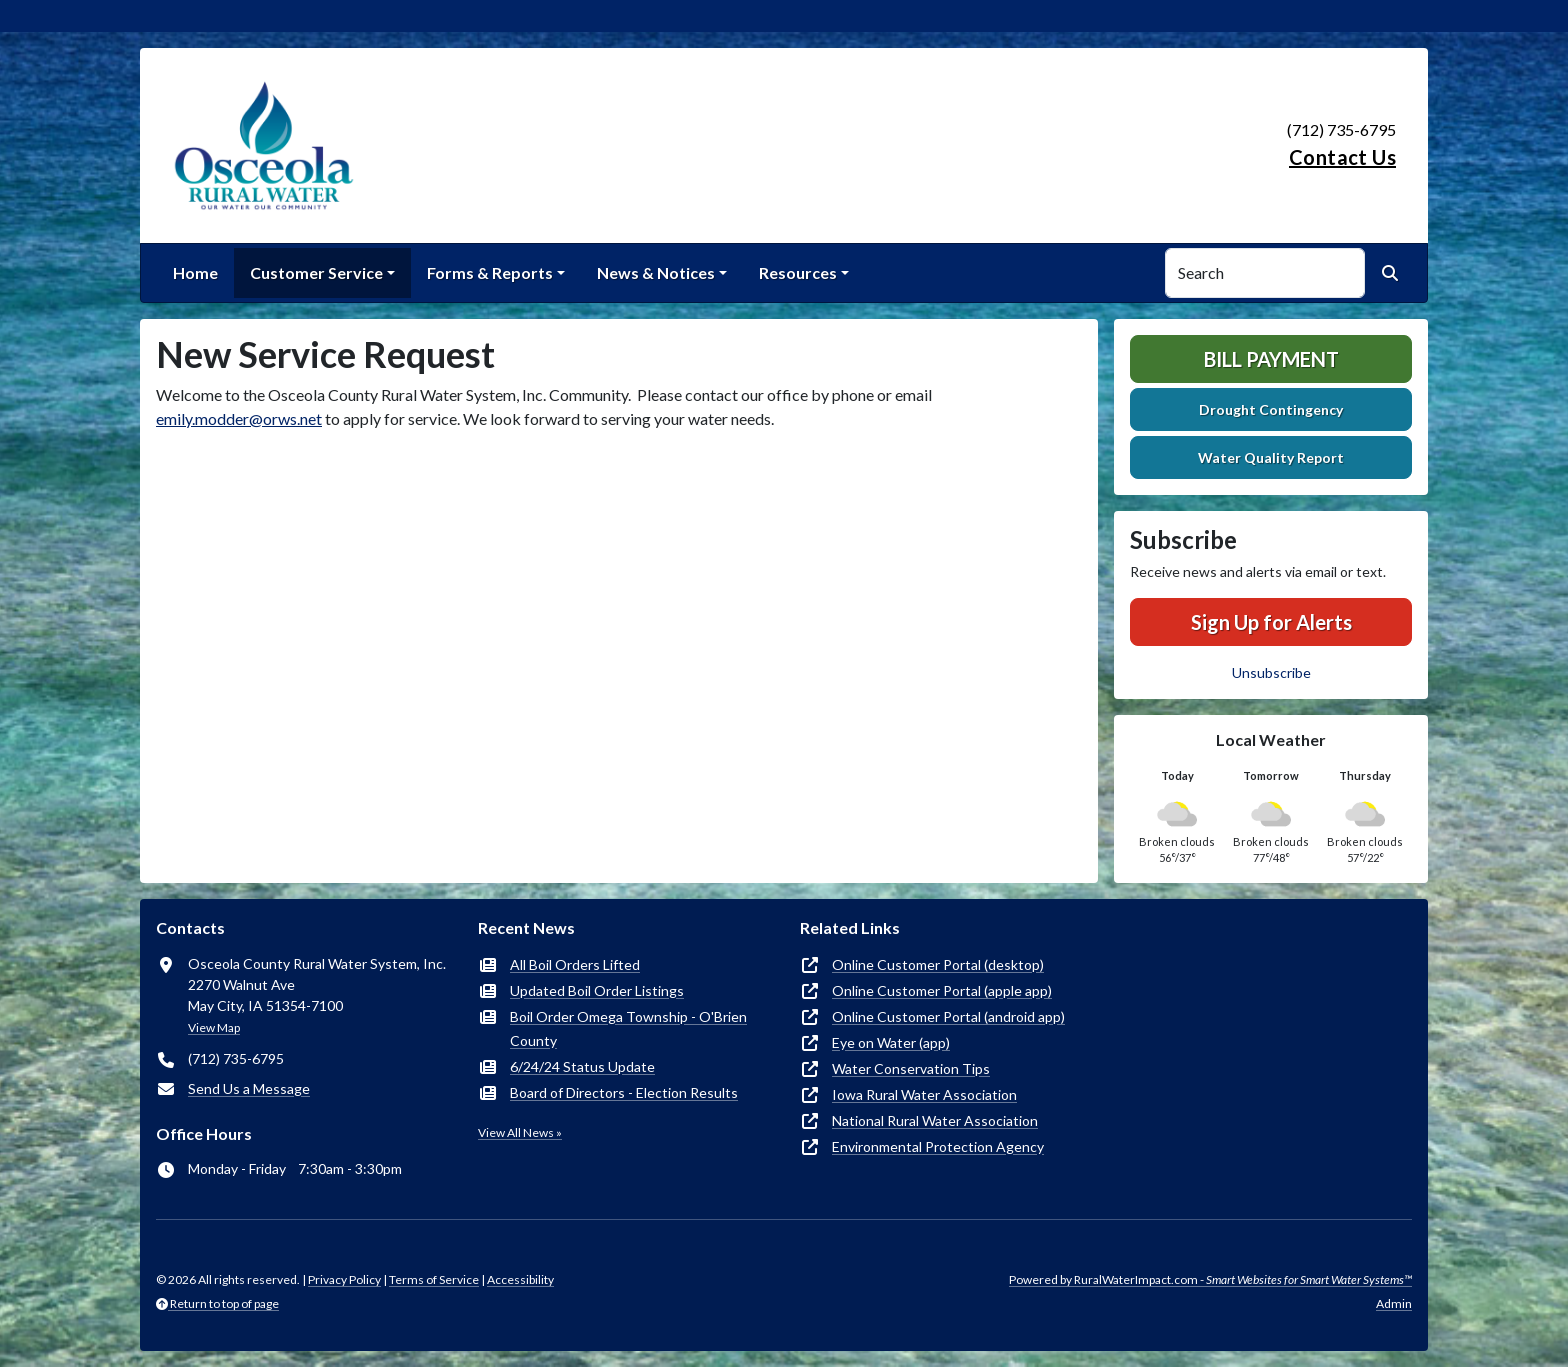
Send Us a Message (249, 1088)
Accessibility (520, 1279)
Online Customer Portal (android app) (948, 1016)
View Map (214, 1027)
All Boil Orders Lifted (575, 964)
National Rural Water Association (935, 1120)
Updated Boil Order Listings (597, 990)
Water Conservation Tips (911, 1068)
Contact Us (1342, 157)
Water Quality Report (1271, 457)
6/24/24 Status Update (582, 1066)
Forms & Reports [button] (490, 272)
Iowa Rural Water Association (924, 1094)
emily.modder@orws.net (239, 418)
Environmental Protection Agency (938, 1146)
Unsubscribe (1271, 672)
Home (195, 272)
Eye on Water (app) (891, 1042)
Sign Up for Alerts (1271, 622)
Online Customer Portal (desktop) (938, 964)
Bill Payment (1271, 359)
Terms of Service (434, 1279)
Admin (1394, 1303)
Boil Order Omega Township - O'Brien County (628, 1028)
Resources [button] (798, 272)
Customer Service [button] (316, 272)
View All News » (520, 1132)
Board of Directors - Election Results (624, 1092)
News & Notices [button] (656, 272)
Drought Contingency (1271, 409)
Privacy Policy (344, 1279)
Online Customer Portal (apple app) (942, 990)
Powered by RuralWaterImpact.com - (1210, 1279)
